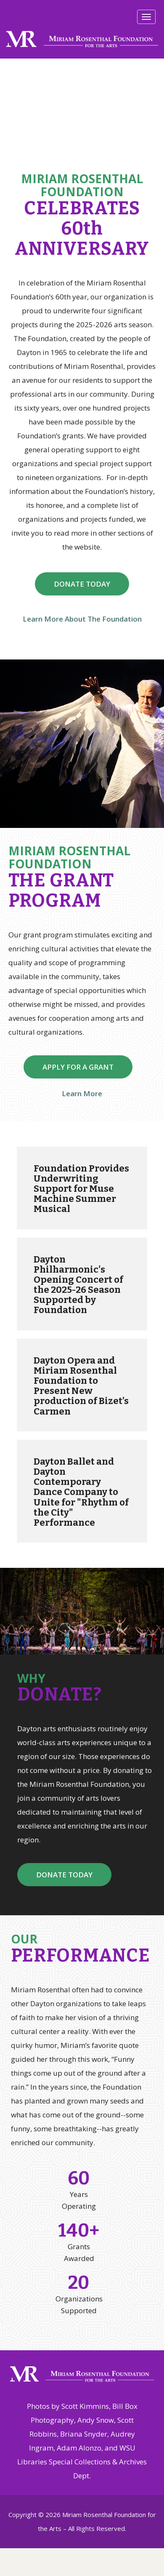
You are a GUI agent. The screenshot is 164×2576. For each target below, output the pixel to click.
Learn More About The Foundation (82, 619)
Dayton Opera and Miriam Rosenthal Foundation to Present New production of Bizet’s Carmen (81, 1386)
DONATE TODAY (82, 584)
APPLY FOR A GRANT (78, 1067)
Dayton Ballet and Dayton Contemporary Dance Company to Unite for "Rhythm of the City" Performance (81, 1492)
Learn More (82, 1093)
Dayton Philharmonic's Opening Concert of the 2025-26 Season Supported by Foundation (78, 1285)
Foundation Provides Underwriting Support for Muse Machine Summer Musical (81, 1189)
